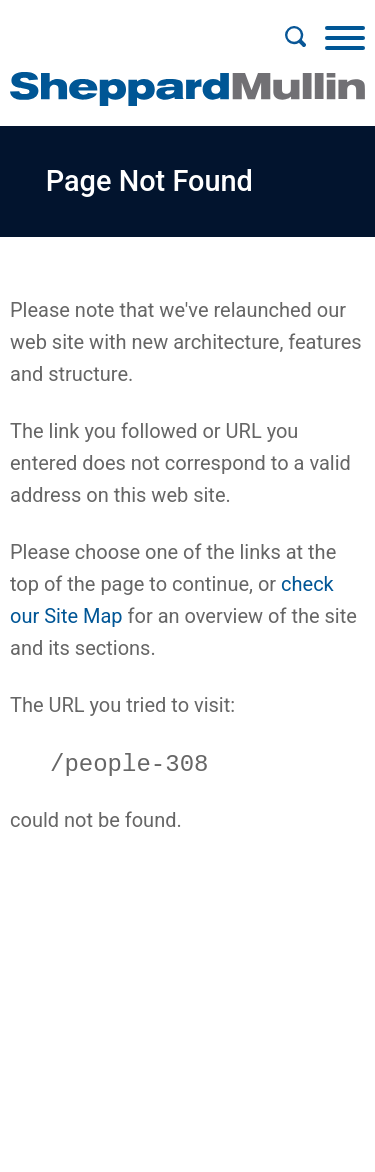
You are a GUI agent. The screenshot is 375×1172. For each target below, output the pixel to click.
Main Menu (122, 26)
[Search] (295, 37)
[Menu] (345, 37)
